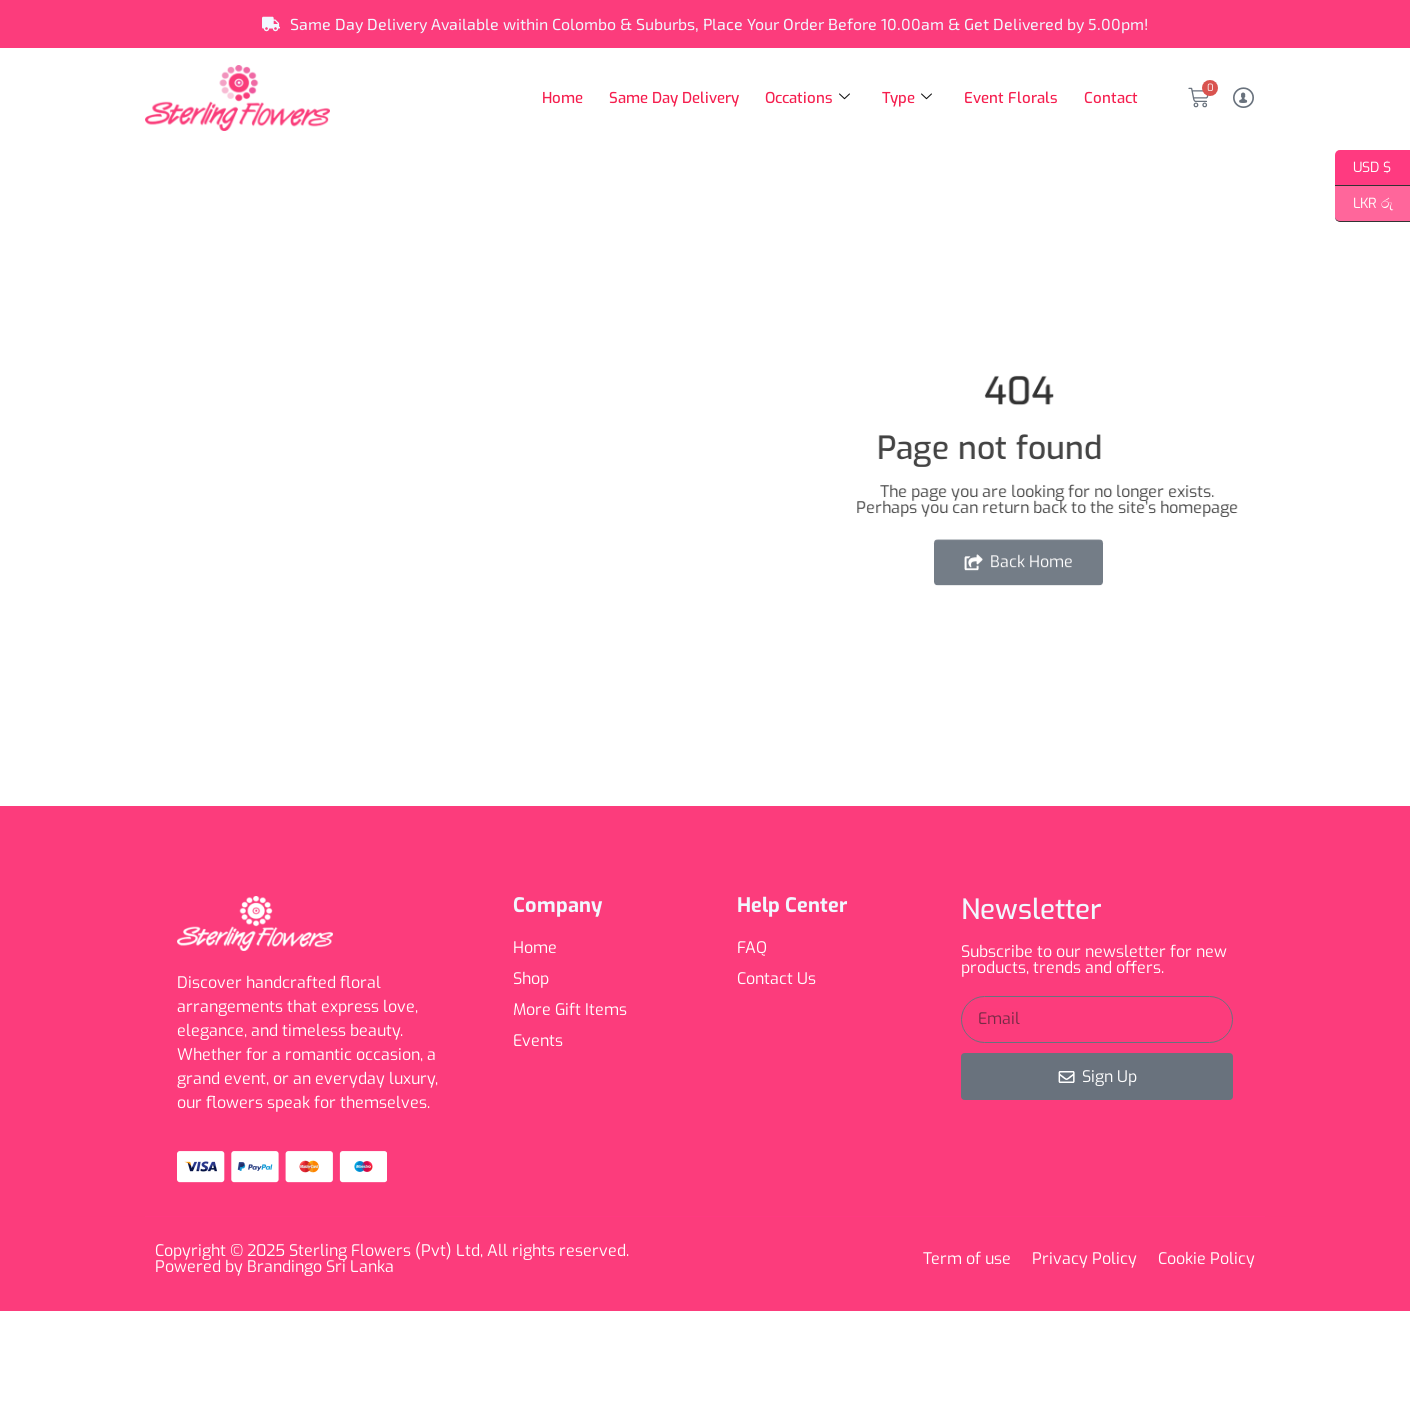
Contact (1111, 98)
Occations (809, 98)
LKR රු (1364, 204)
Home (565, 98)
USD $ (1363, 168)
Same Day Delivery (676, 98)
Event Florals (1012, 98)
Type (909, 98)
